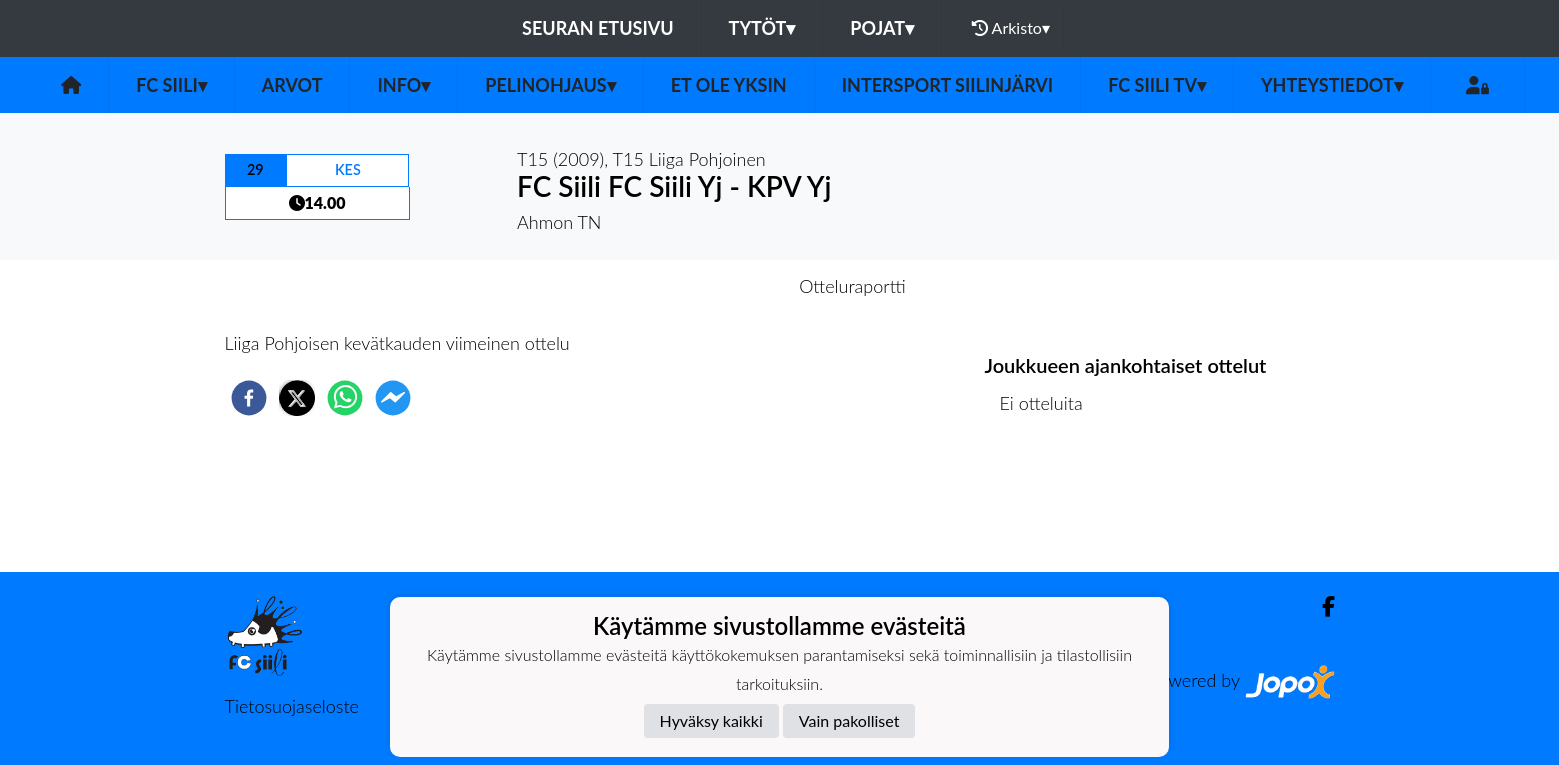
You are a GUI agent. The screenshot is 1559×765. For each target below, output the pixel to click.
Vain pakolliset (849, 720)
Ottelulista (1049, 504)
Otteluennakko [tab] (710, 286)
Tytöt (762, 28)
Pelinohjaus (550, 85)
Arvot (292, 85)
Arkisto (1011, 28)
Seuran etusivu (598, 28)
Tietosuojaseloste (292, 706)
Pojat (882, 28)
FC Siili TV (1157, 85)
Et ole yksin (729, 85)
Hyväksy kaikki (711, 720)
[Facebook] (1320, 606)
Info (403, 85)
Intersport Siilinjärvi (948, 85)
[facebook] (249, 398)
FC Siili (171, 85)
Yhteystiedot (1332, 85)
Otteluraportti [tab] (852, 286)
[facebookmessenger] (393, 398)
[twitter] (297, 398)
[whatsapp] (345, 398)
